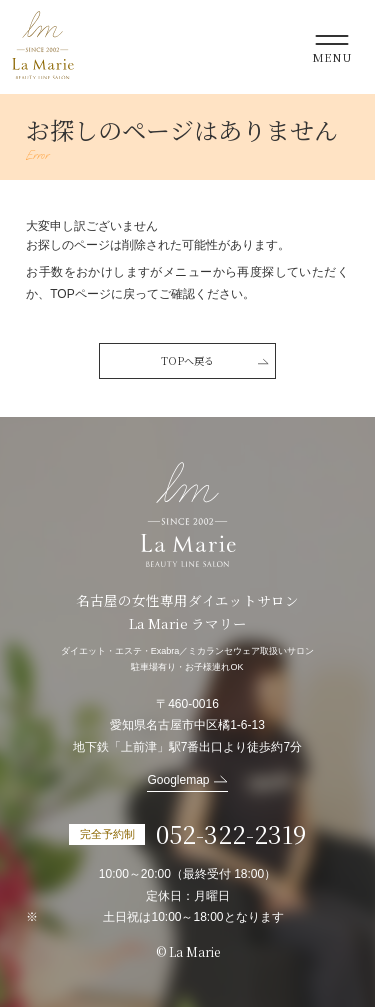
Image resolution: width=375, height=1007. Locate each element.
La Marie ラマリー (43, 45)
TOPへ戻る (187, 360)
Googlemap (178, 780)
